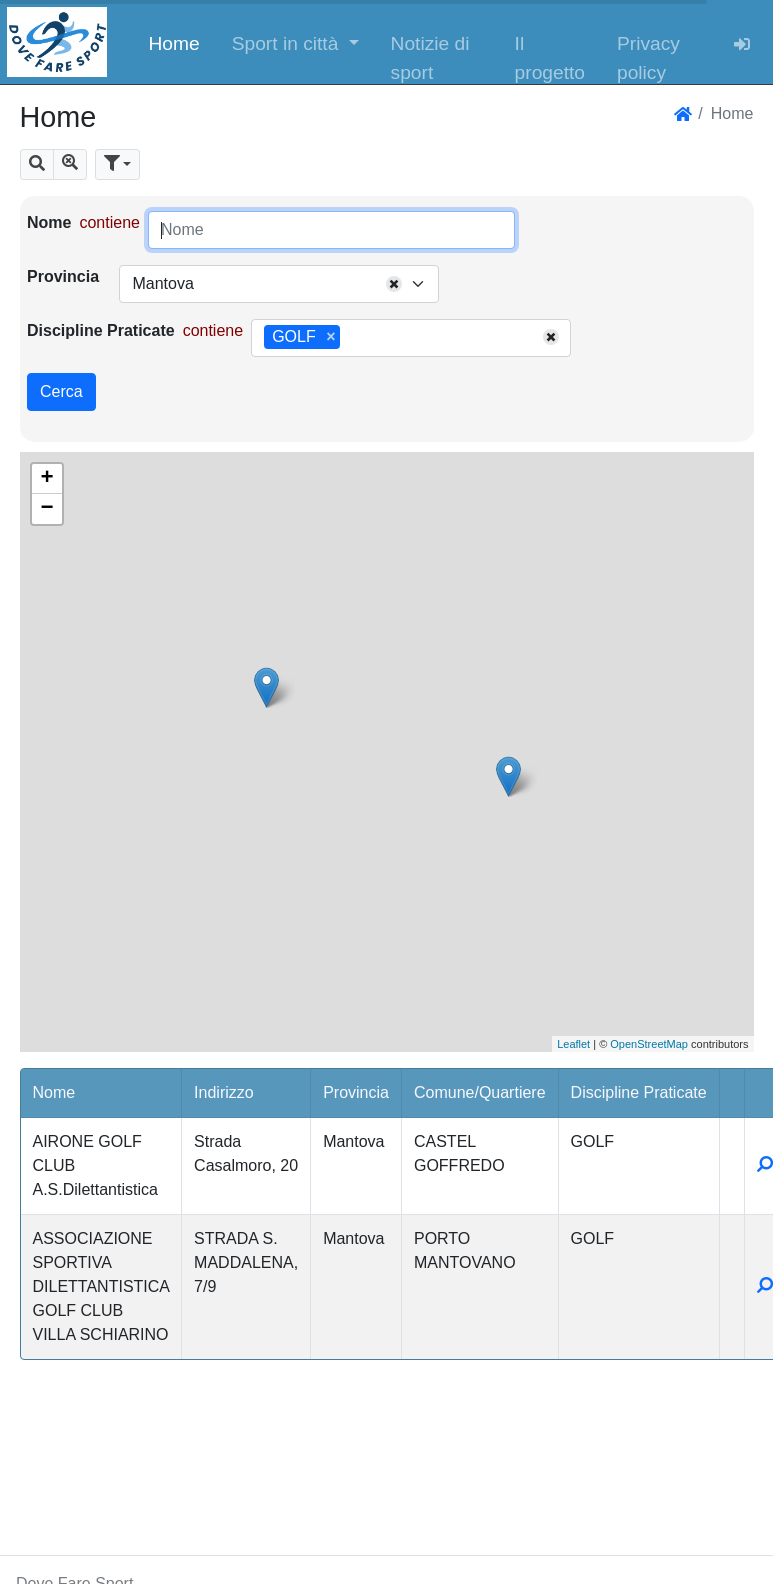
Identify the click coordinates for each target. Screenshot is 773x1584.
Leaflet (573, 1044)
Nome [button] (54, 1092)
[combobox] (279, 284)
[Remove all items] (394, 284)
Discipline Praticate (101, 330)
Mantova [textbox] (162, 283)
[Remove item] (330, 337)
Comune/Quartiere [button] (480, 1092)
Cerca (61, 391)
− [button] (46, 509)
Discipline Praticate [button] (639, 1092)
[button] (295, 42)
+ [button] (46, 479)
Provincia (63, 276)
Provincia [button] (356, 1092)
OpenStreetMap (649, 1044)
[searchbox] (352, 338)
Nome (49, 222)
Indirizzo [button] (224, 1092)
